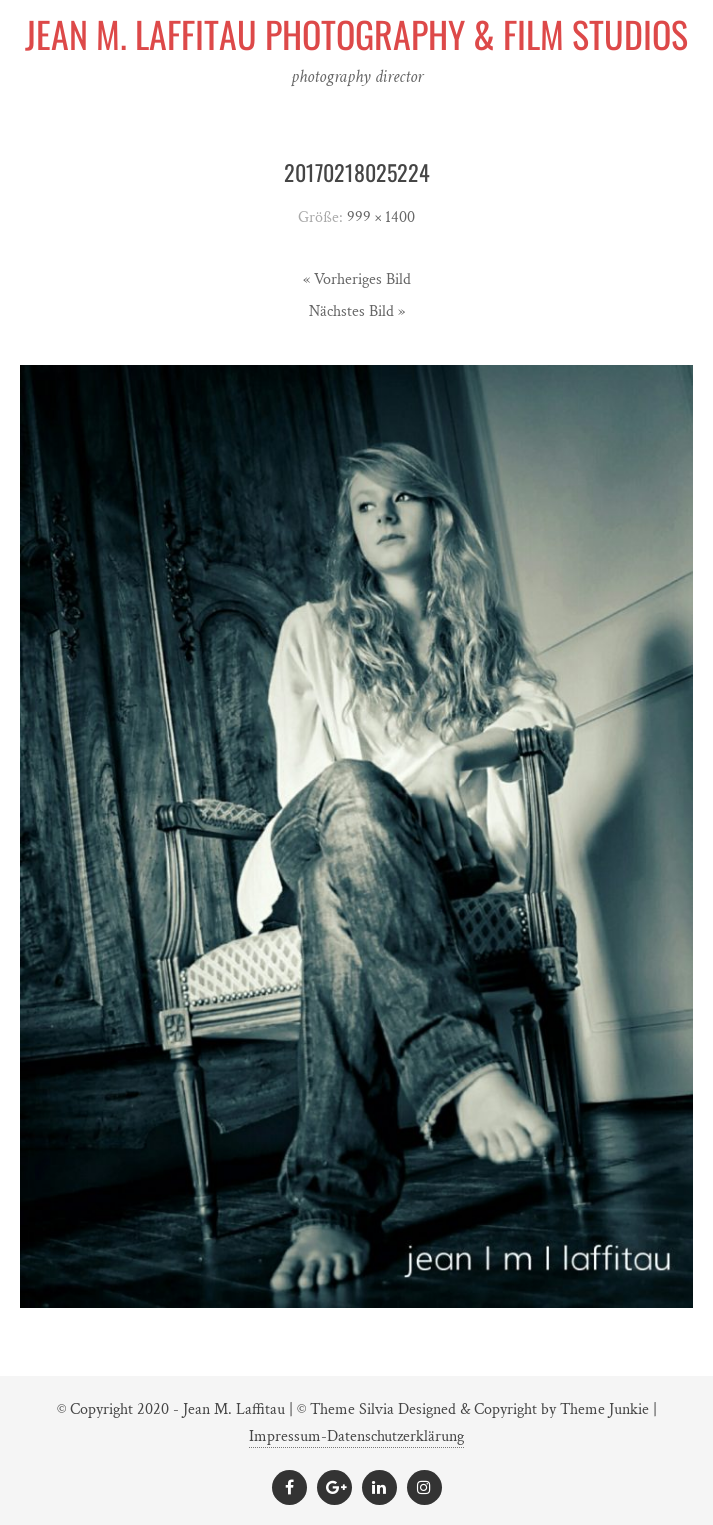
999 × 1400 (381, 217)
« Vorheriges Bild (357, 279)
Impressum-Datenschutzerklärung (356, 1436)
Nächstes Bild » (357, 311)
